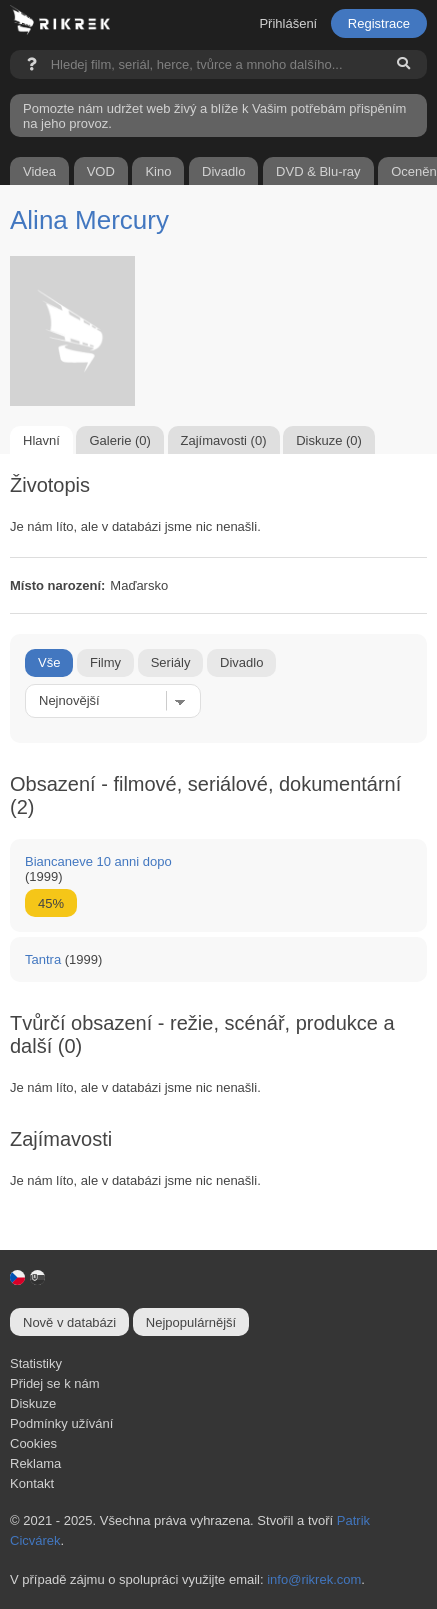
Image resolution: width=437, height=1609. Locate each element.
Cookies (33, 1443)
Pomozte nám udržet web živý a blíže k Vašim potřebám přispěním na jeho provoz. (214, 116)
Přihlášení (288, 23)
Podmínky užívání (61, 1423)
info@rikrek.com (314, 1579)
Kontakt (32, 1483)
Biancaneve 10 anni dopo (98, 861)
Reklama (35, 1463)
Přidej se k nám (55, 1383)
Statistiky (36, 1363)
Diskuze (33, 1403)
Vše (49, 662)
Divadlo (241, 662)
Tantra (43, 959)
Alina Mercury (89, 220)
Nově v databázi (69, 1322)
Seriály (171, 662)
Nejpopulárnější (191, 1322)
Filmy (105, 662)
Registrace (379, 23)
